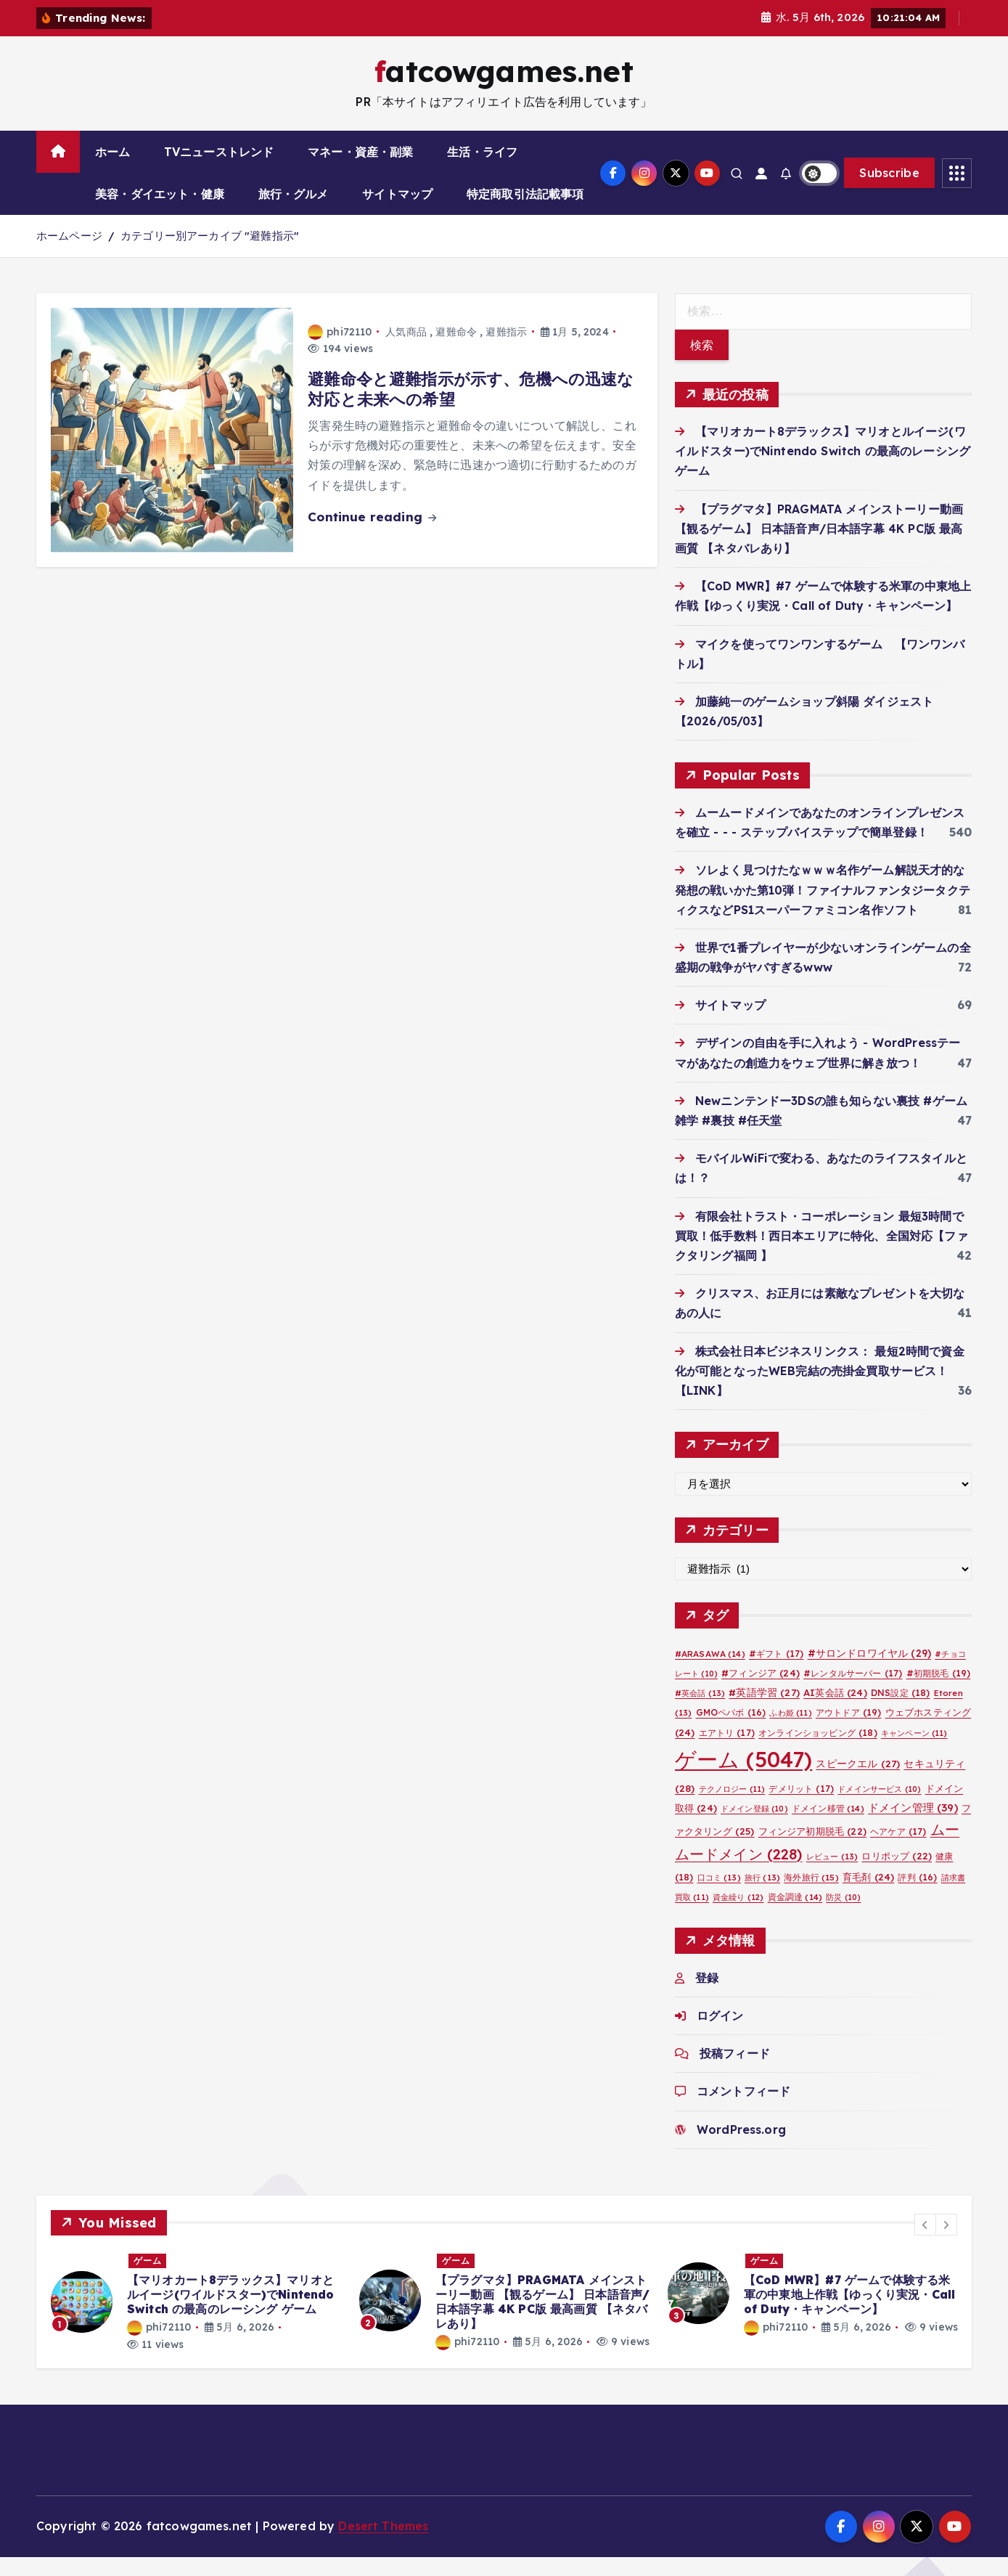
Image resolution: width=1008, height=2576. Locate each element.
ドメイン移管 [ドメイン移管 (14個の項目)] (828, 1826)
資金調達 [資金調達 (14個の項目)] (795, 1914)
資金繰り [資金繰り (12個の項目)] (738, 1915)
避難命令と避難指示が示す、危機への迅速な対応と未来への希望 (471, 408)
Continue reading (372, 534)
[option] (196, 2321)
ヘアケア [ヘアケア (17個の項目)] (898, 1850)
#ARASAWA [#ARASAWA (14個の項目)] (710, 1671)
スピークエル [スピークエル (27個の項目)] (858, 1781)
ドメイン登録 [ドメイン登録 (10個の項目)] (754, 1827)
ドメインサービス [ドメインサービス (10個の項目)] (879, 1807)
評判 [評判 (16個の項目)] (917, 1895)
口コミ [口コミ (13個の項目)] (719, 1896)
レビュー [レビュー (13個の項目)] (832, 1875)
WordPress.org (741, 2147)
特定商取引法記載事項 (525, 212)
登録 (706, 1996)
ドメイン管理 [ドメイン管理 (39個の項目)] (913, 1826)
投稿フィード (735, 2072)
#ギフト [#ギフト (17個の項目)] (776, 1671)
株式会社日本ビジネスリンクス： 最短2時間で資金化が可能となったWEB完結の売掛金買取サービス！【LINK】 (819, 1389)
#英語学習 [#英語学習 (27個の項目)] (764, 1711)
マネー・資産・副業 (360, 170)
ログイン (720, 2033)
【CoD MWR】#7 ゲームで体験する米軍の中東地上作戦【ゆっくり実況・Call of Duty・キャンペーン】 (849, 2313)
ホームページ (69, 254)
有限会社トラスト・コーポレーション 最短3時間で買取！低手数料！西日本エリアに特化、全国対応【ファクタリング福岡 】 (821, 1254)
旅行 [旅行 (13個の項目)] (762, 1896)
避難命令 (456, 349)
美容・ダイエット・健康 (159, 212)
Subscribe (889, 191)
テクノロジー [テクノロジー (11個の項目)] (732, 1807)
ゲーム (148, 2279)
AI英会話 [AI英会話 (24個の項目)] (835, 1711)
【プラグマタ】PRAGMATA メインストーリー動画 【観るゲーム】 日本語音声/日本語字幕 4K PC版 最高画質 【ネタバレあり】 (819, 547)
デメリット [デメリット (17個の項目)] (801, 1806)
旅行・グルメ (293, 212)
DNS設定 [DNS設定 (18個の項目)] (900, 1711)
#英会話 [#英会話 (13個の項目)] (700, 1712)
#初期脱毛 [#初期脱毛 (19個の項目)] (938, 1692)
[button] (925, 2243)
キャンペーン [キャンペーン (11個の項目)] (914, 1751)
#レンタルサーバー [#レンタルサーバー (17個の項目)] (852, 1692)
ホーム (112, 170)
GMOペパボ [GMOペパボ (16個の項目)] (731, 1731)
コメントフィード (743, 2110)
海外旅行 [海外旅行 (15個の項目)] (811, 1895)
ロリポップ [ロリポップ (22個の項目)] (896, 1874)
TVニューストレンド (219, 170)
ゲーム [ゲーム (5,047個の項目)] (744, 1777)
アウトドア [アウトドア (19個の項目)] (849, 1731)
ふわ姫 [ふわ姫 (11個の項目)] (790, 1732)
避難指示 (506, 349)
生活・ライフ (482, 170)
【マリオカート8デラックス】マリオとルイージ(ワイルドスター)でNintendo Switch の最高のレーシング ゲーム (822, 470)
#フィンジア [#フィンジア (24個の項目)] (760, 1691)
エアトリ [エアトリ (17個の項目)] (727, 1750)
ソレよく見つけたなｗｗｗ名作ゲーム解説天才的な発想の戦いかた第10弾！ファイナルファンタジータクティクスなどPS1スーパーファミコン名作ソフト (822, 908)
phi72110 (340, 349)
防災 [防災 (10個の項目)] (843, 1915)
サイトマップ (397, 212)
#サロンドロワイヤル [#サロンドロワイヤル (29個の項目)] (869, 1671)
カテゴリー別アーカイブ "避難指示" (209, 254)
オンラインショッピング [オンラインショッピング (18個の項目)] (817, 1750)
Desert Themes (383, 2545)
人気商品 (406, 349)
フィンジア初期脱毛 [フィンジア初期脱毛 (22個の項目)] (812, 1850)
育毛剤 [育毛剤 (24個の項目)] (868, 1895)
